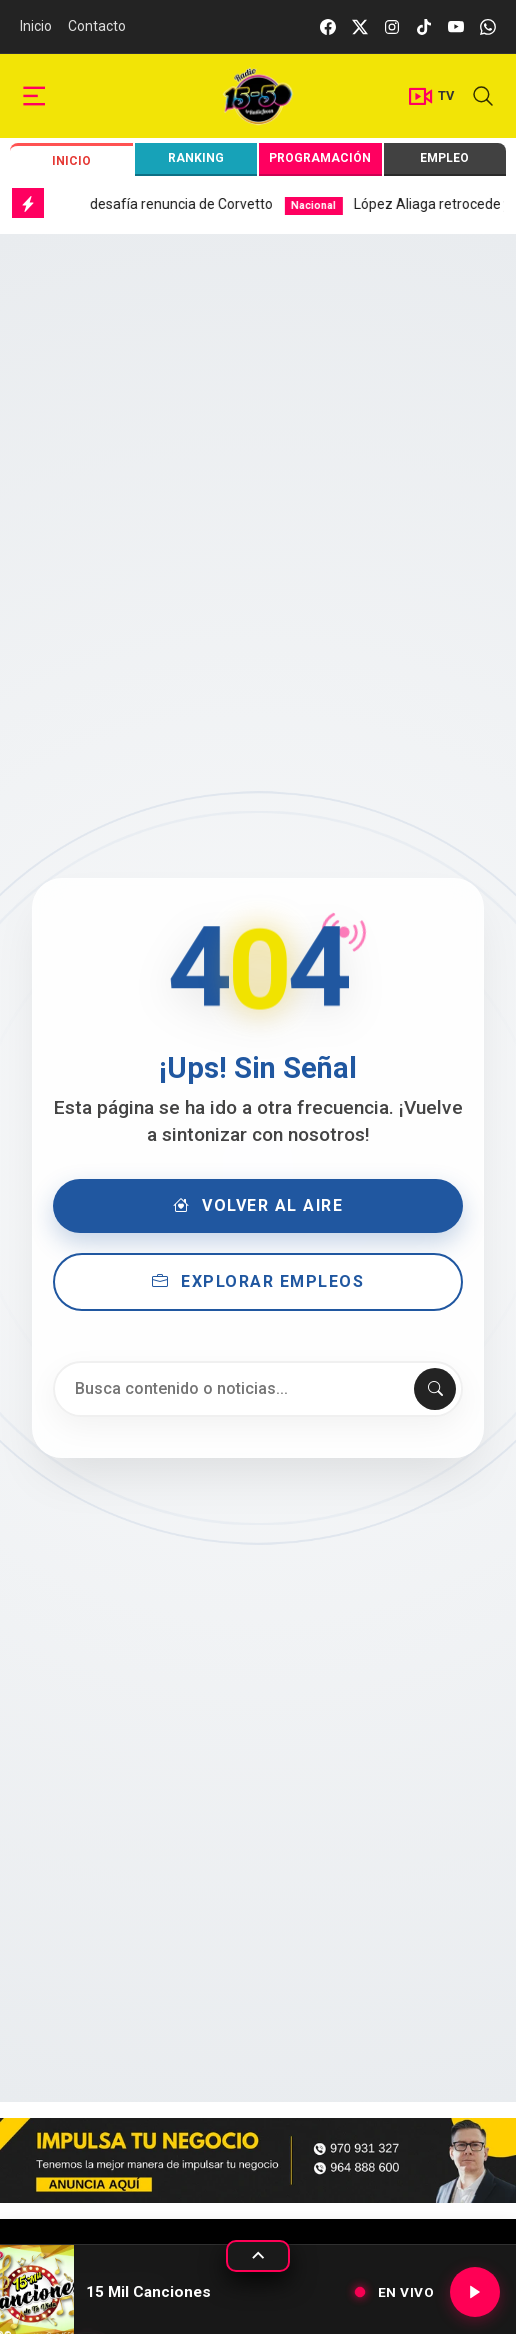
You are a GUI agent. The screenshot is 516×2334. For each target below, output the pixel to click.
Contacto (97, 26)
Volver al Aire (258, 1206)
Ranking (196, 158)
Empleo (444, 158)
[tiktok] (424, 26)
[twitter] (360, 26)
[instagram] (392, 26)
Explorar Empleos (258, 1282)
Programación (320, 158)
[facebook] (328, 26)
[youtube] (456, 26)
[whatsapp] (488, 26)
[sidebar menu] (34, 96)
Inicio (36, 26)
